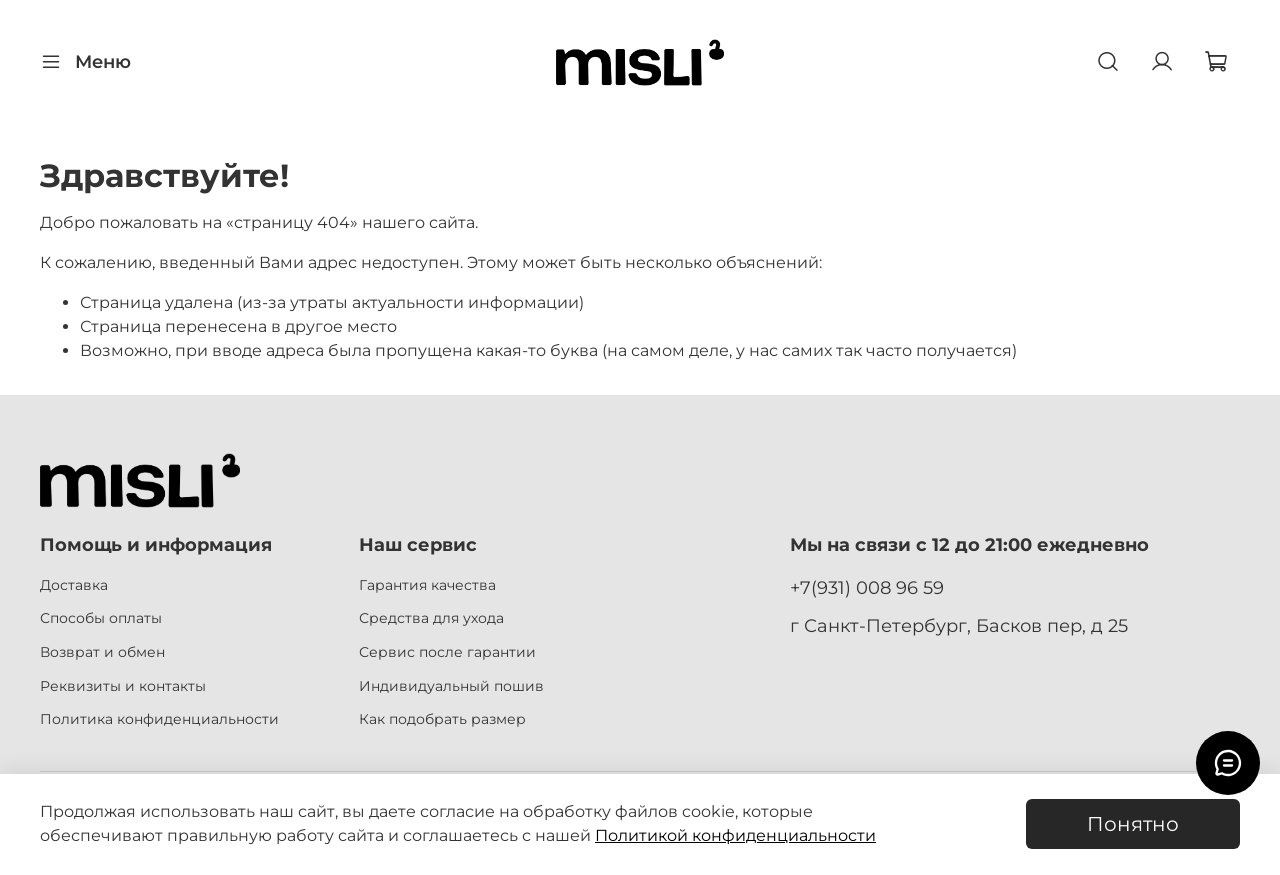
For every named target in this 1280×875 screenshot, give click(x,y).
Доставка (74, 585)
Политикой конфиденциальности (735, 835)
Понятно (1133, 824)
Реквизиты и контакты (123, 686)
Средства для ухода (431, 618)
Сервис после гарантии (447, 652)
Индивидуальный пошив (451, 686)
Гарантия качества (427, 585)
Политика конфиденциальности (159, 719)
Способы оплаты (101, 618)
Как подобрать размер (442, 719)
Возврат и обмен (102, 652)
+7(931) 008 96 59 (867, 587)
